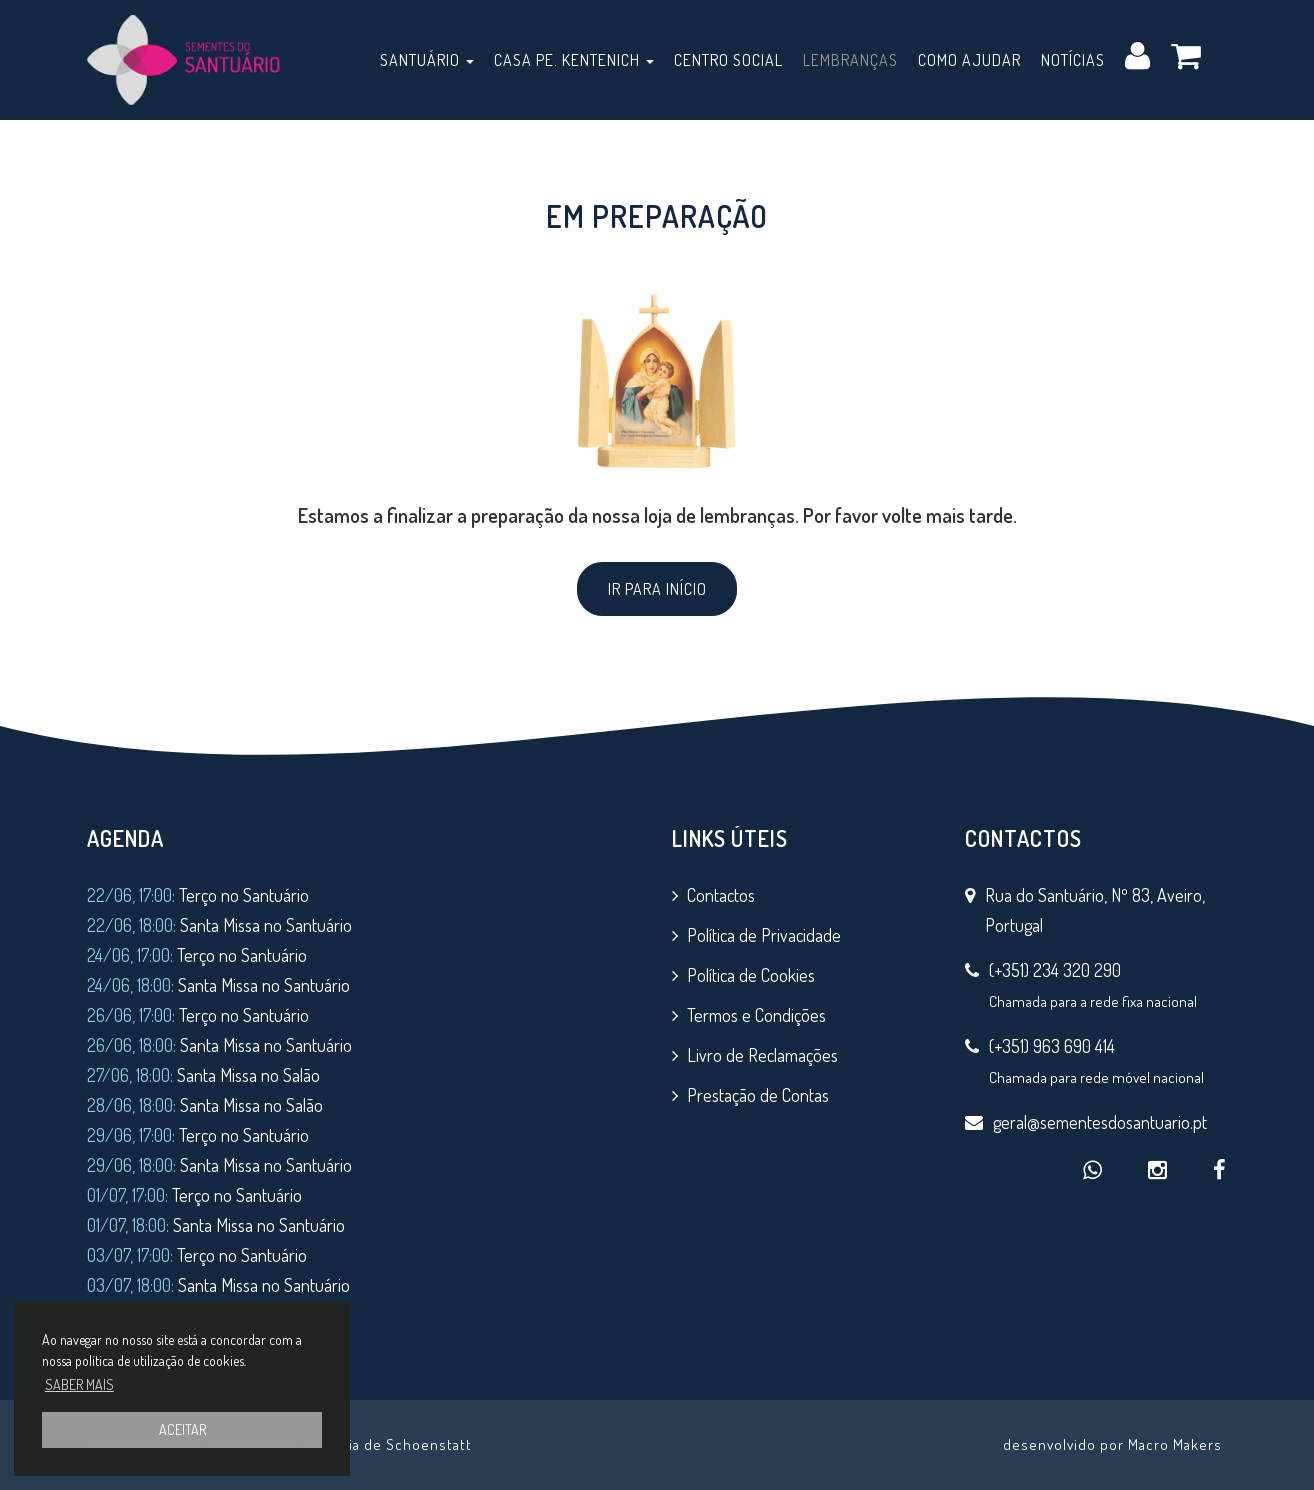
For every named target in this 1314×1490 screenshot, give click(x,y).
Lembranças (850, 60)
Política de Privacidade (764, 935)
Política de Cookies (751, 975)
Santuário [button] (427, 60)
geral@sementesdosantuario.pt (1100, 1122)
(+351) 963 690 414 (1052, 1046)
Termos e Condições (756, 1015)
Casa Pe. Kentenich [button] (574, 60)
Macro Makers (1175, 1444)
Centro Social (728, 60)
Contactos (721, 895)
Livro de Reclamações (762, 1055)
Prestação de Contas (758, 1095)
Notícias (1073, 60)
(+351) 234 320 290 (1055, 970)
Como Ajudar (969, 60)
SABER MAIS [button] (79, 1384)
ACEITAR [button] (182, 1429)
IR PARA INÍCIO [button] (657, 589)
